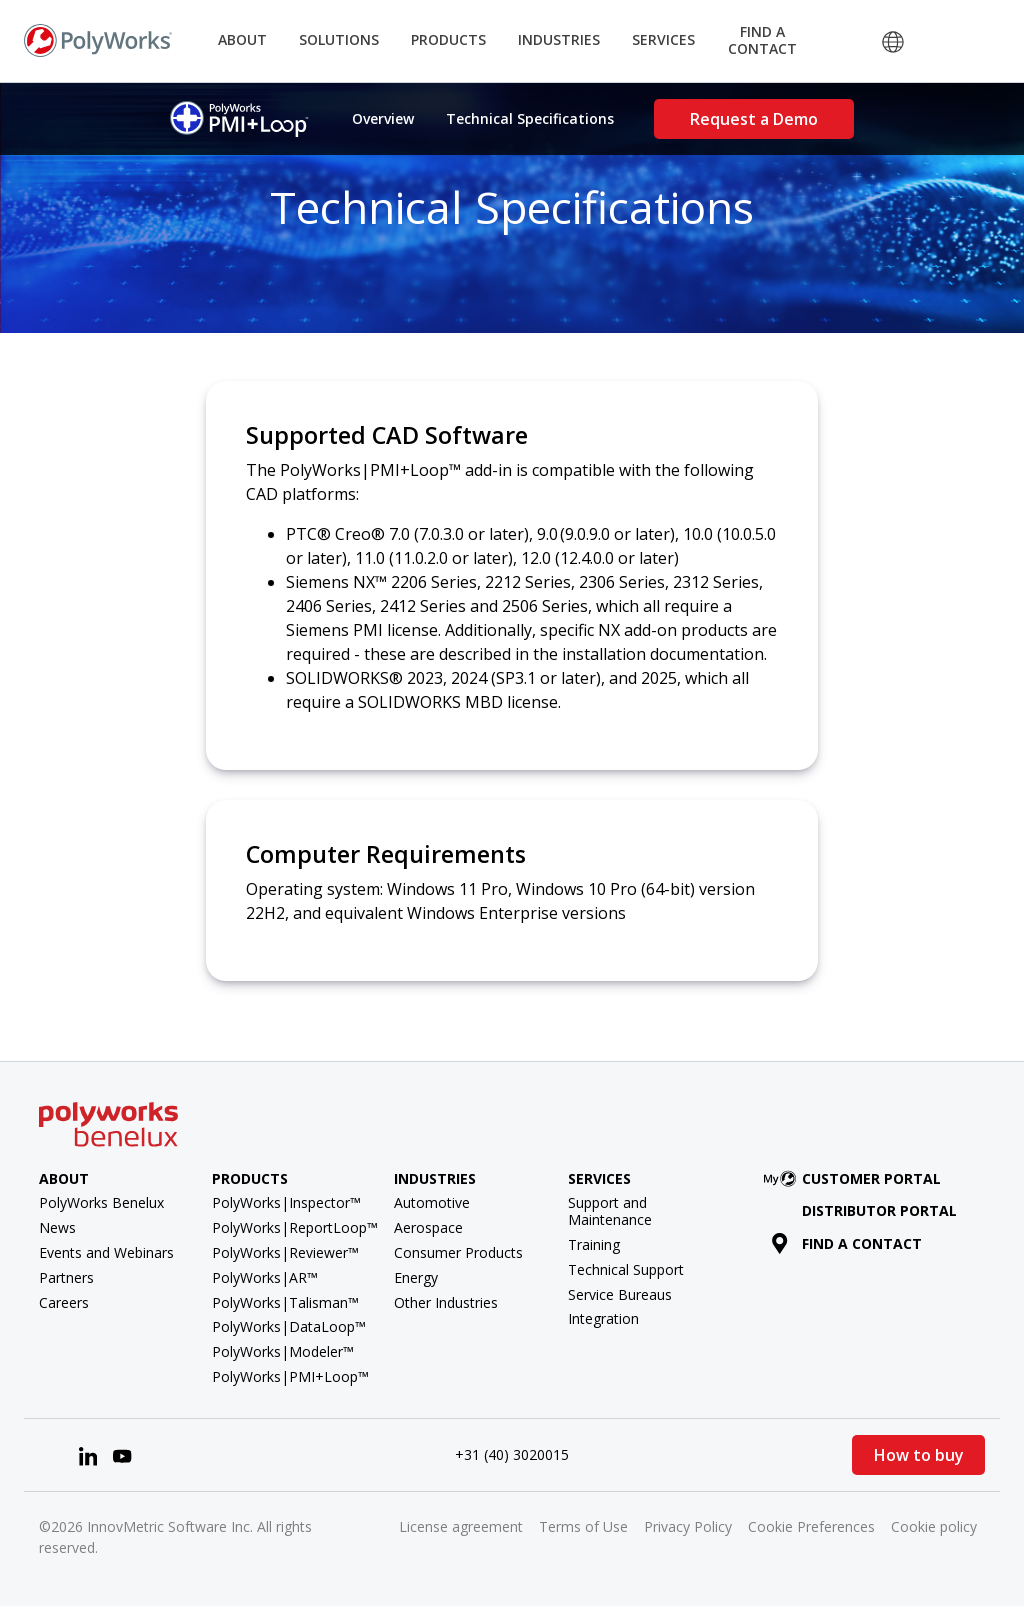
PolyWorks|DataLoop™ (289, 1326)
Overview (383, 119)
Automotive (432, 1202)
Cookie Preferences (811, 1526)
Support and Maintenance (610, 1211)
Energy (416, 1277)
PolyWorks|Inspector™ (286, 1202)
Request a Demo (754, 119)
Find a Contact (762, 40)
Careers (64, 1302)
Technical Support (626, 1269)
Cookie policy (934, 1526)
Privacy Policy (688, 1526)
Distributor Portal (879, 1210)
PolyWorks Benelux (101, 1202)
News (57, 1227)
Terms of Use (583, 1526)
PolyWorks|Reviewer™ (285, 1252)
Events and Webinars (106, 1252)
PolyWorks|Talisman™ (285, 1302)
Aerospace (428, 1227)
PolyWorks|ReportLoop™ (295, 1227)
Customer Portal (856, 1178)
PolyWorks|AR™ (265, 1277)
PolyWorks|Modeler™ (283, 1351)
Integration (603, 1318)
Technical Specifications (530, 119)
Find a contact (846, 1243)
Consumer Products (458, 1252)
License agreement (461, 1526)
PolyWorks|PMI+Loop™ (290, 1376)
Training (594, 1244)
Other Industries (446, 1302)
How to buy (919, 1455)
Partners (66, 1277)
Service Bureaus (620, 1294)
